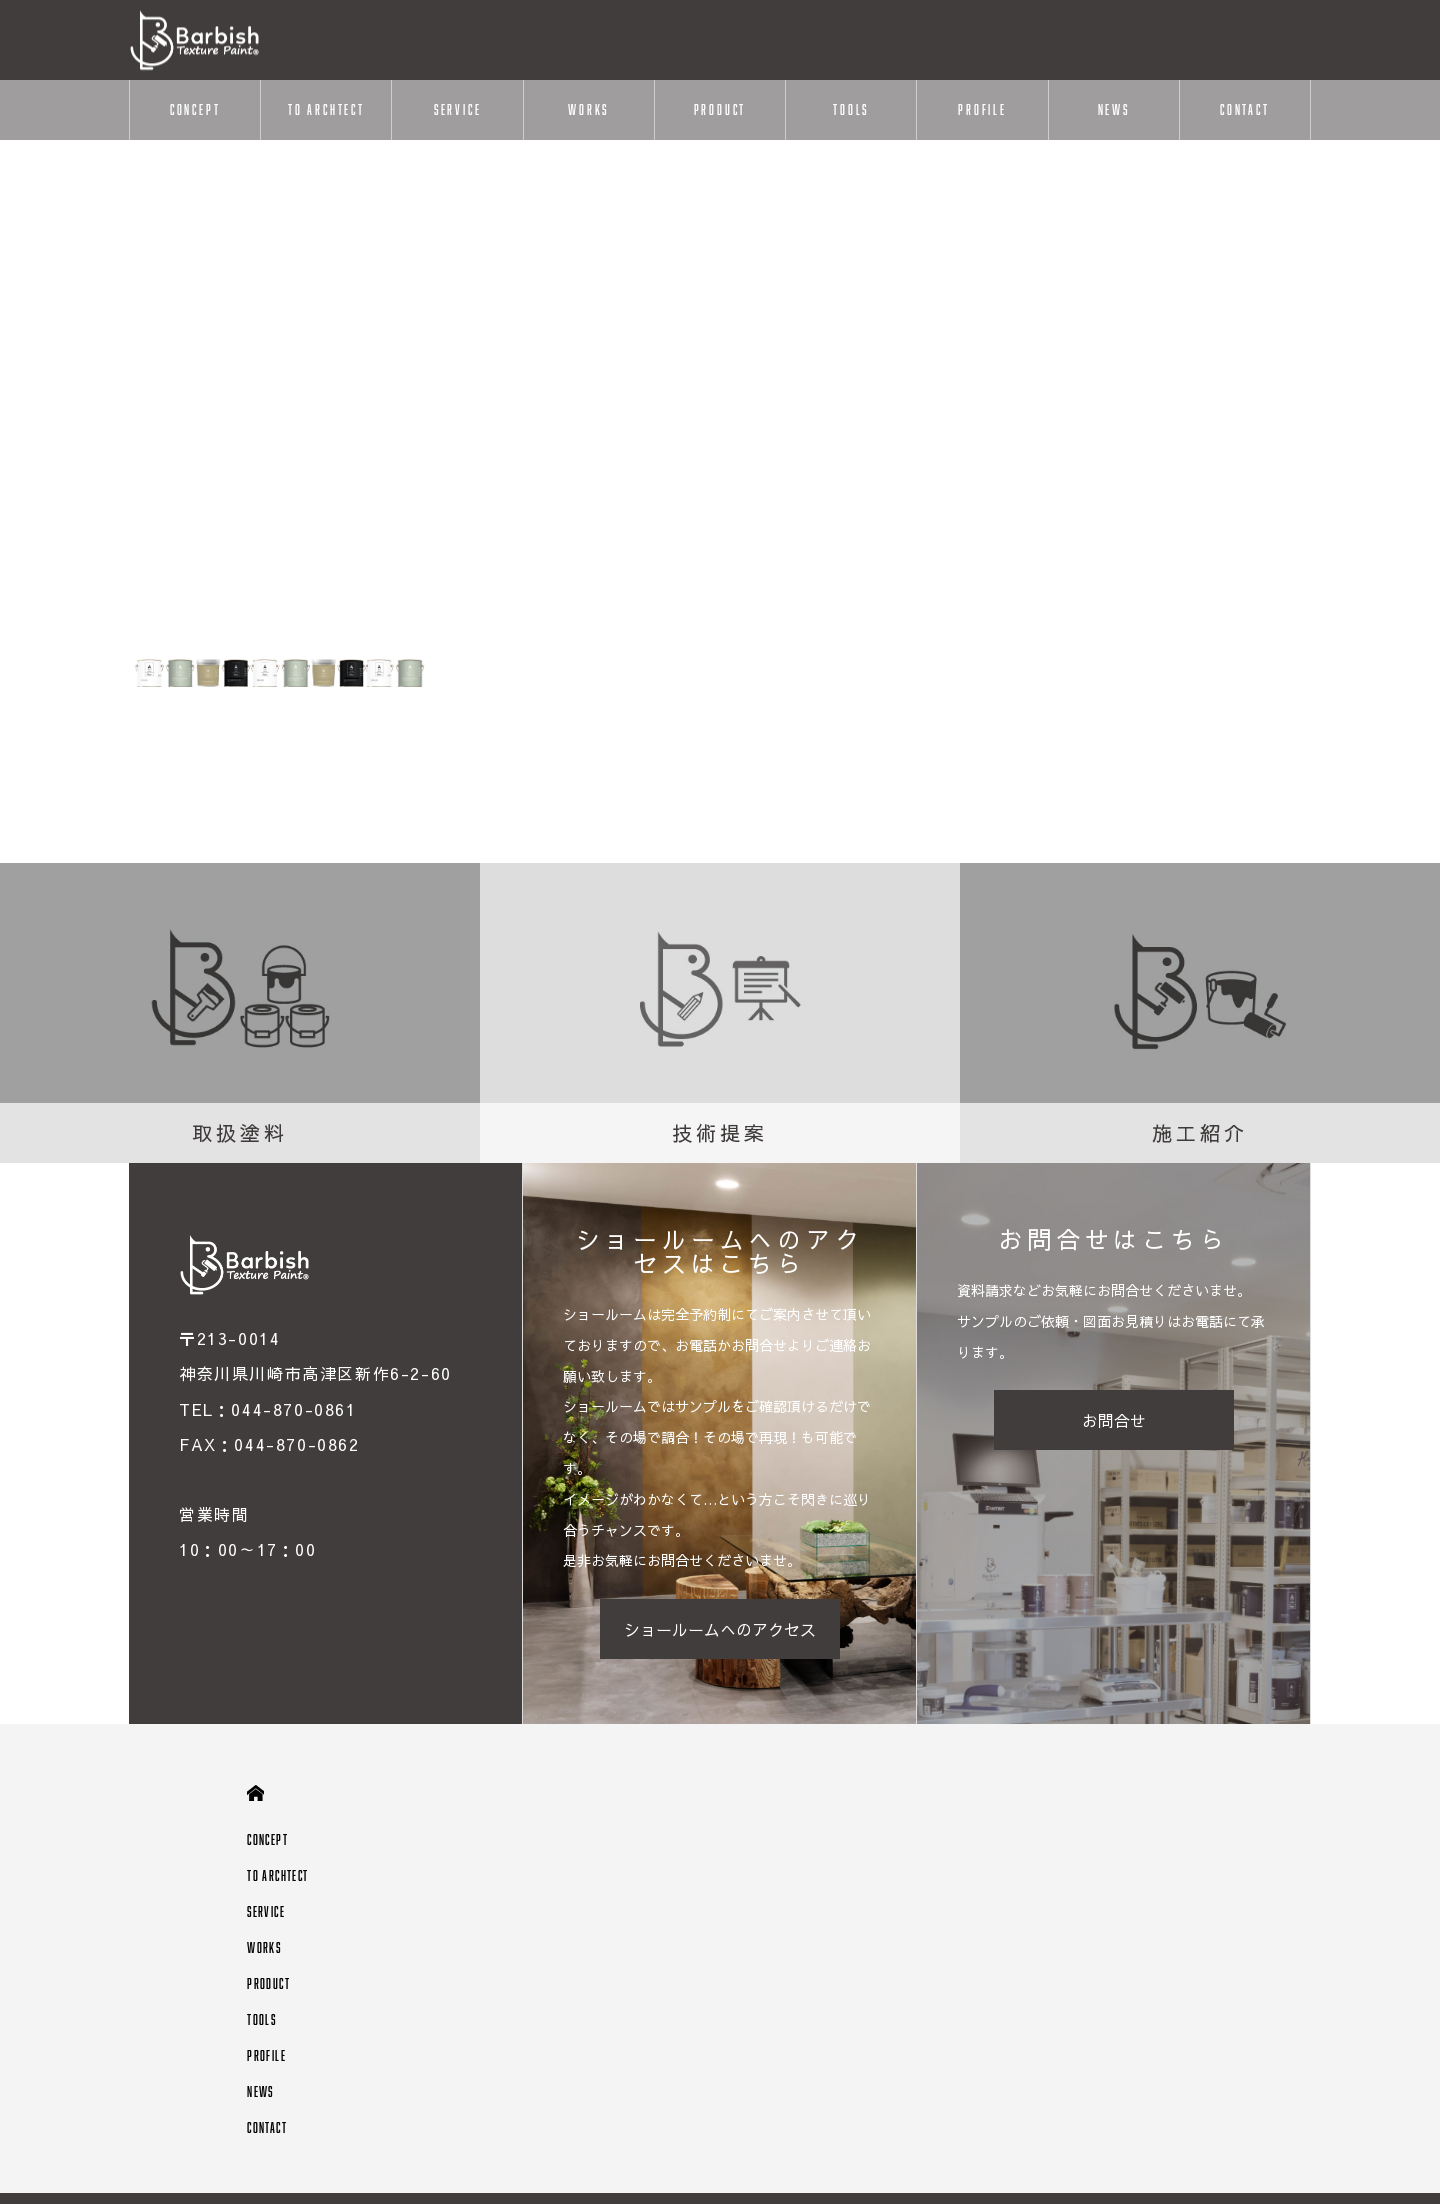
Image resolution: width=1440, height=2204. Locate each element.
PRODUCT (720, 109)
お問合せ (1114, 1420)
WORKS (588, 109)
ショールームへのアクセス (720, 1629)
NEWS (1114, 109)
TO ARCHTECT (326, 109)
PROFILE (982, 109)
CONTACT (1245, 109)
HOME (255, 1793)
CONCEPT (195, 109)
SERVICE (458, 109)
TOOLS (851, 109)
